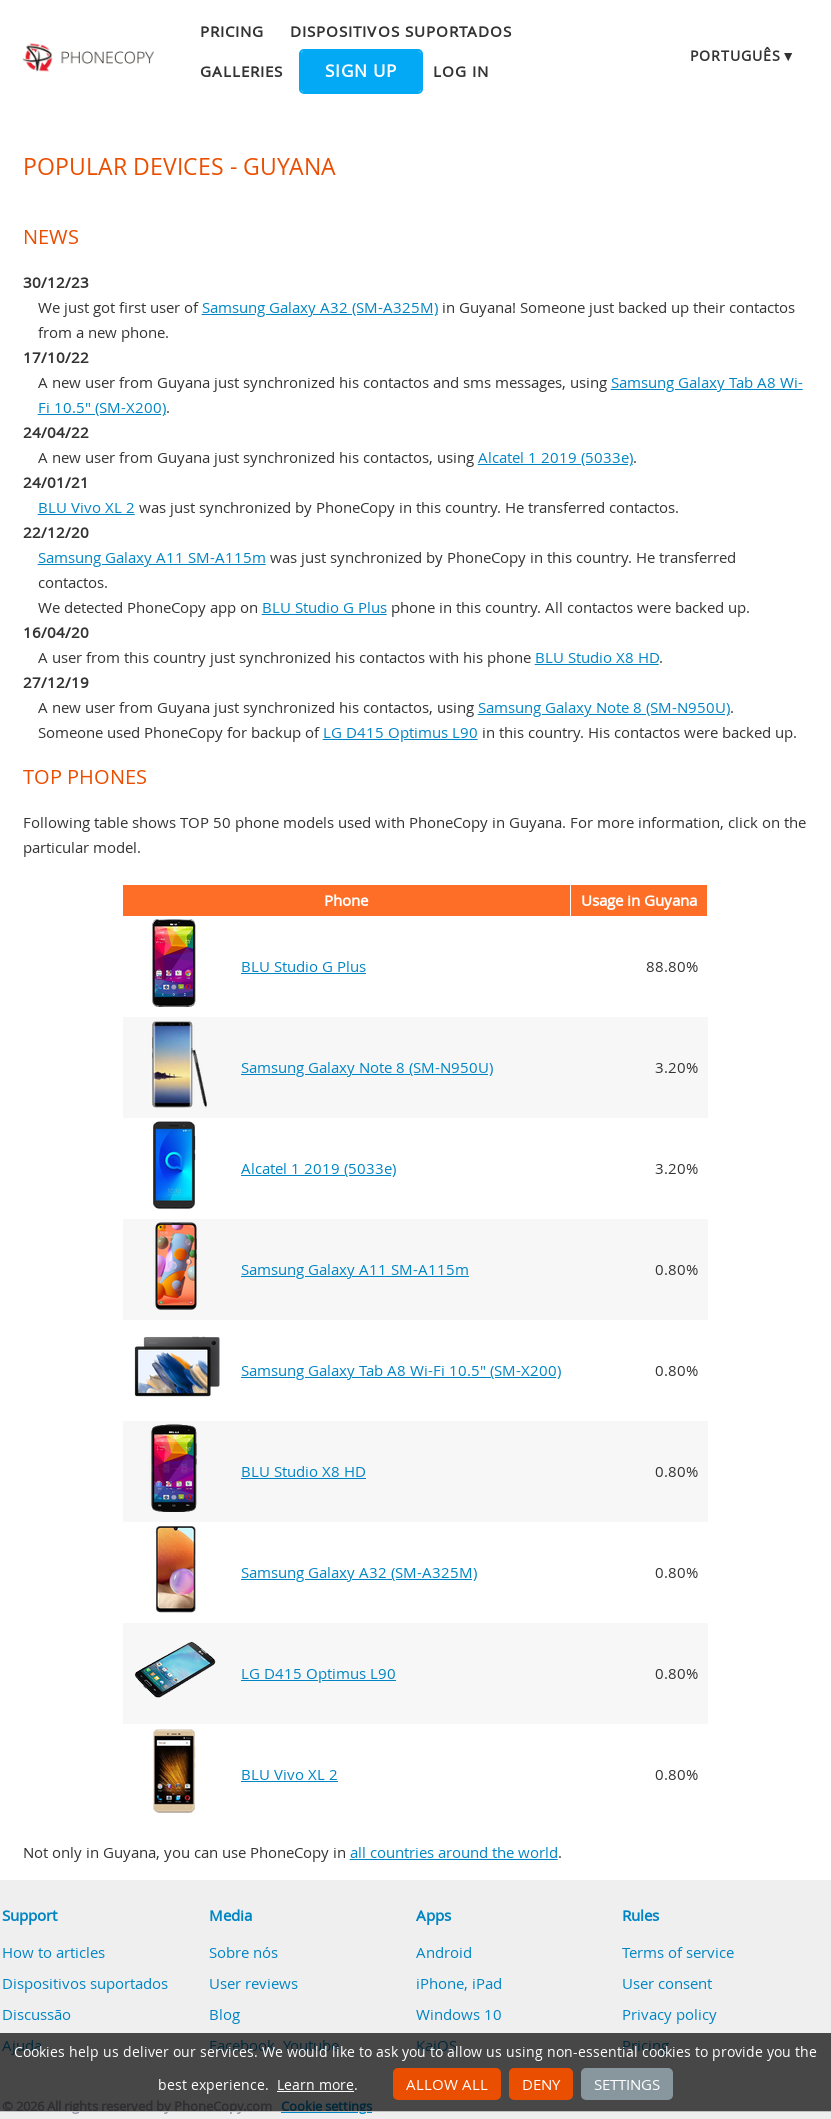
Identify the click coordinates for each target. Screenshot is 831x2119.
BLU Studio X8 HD (597, 657)
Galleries (241, 71)
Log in (461, 71)
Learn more (315, 2085)
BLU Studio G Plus (324, 607)
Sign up (361, 71)
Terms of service (678, 1952)
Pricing (232, 31)
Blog (224, 2014)
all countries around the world (454, 1852)
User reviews (253, 1983)
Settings (627, 2084)
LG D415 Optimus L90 (400, 732)
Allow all (447, 2084)
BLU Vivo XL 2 (86, 507)
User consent (667, 1983)
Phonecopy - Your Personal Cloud (90, 58)
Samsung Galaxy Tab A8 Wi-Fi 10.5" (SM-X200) (401, 1370)
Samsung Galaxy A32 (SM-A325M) (320, 307)
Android (444, 1952)
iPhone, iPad (459, 1983)
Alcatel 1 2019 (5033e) (555, 457)
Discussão (36, 2014)
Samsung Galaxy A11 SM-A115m (152, 557)
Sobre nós (243, 1952)
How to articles (53, 1952)
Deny (541, 2084)
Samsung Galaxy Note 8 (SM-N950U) (604, 707)
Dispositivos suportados (401, 31)
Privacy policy (669, 2014)
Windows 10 (459, 2014)
